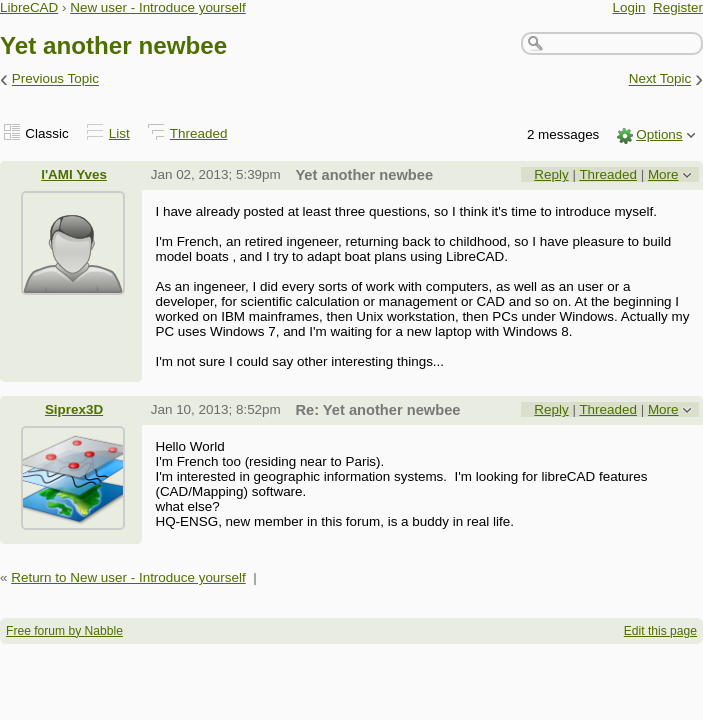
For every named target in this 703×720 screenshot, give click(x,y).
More (663, 174)
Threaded (199, 133)
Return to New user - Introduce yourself (128, 577)
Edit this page (660, 631)
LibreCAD (29, 7)
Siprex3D (74, 409)
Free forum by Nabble (64, 631)
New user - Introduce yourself (158, 7)
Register (678, 7)
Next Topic (660, 79)
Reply (551, 174)
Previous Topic (55, 79)
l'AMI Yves (74, 174)
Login (629, 7)
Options (659, 134)
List (119, 133)
